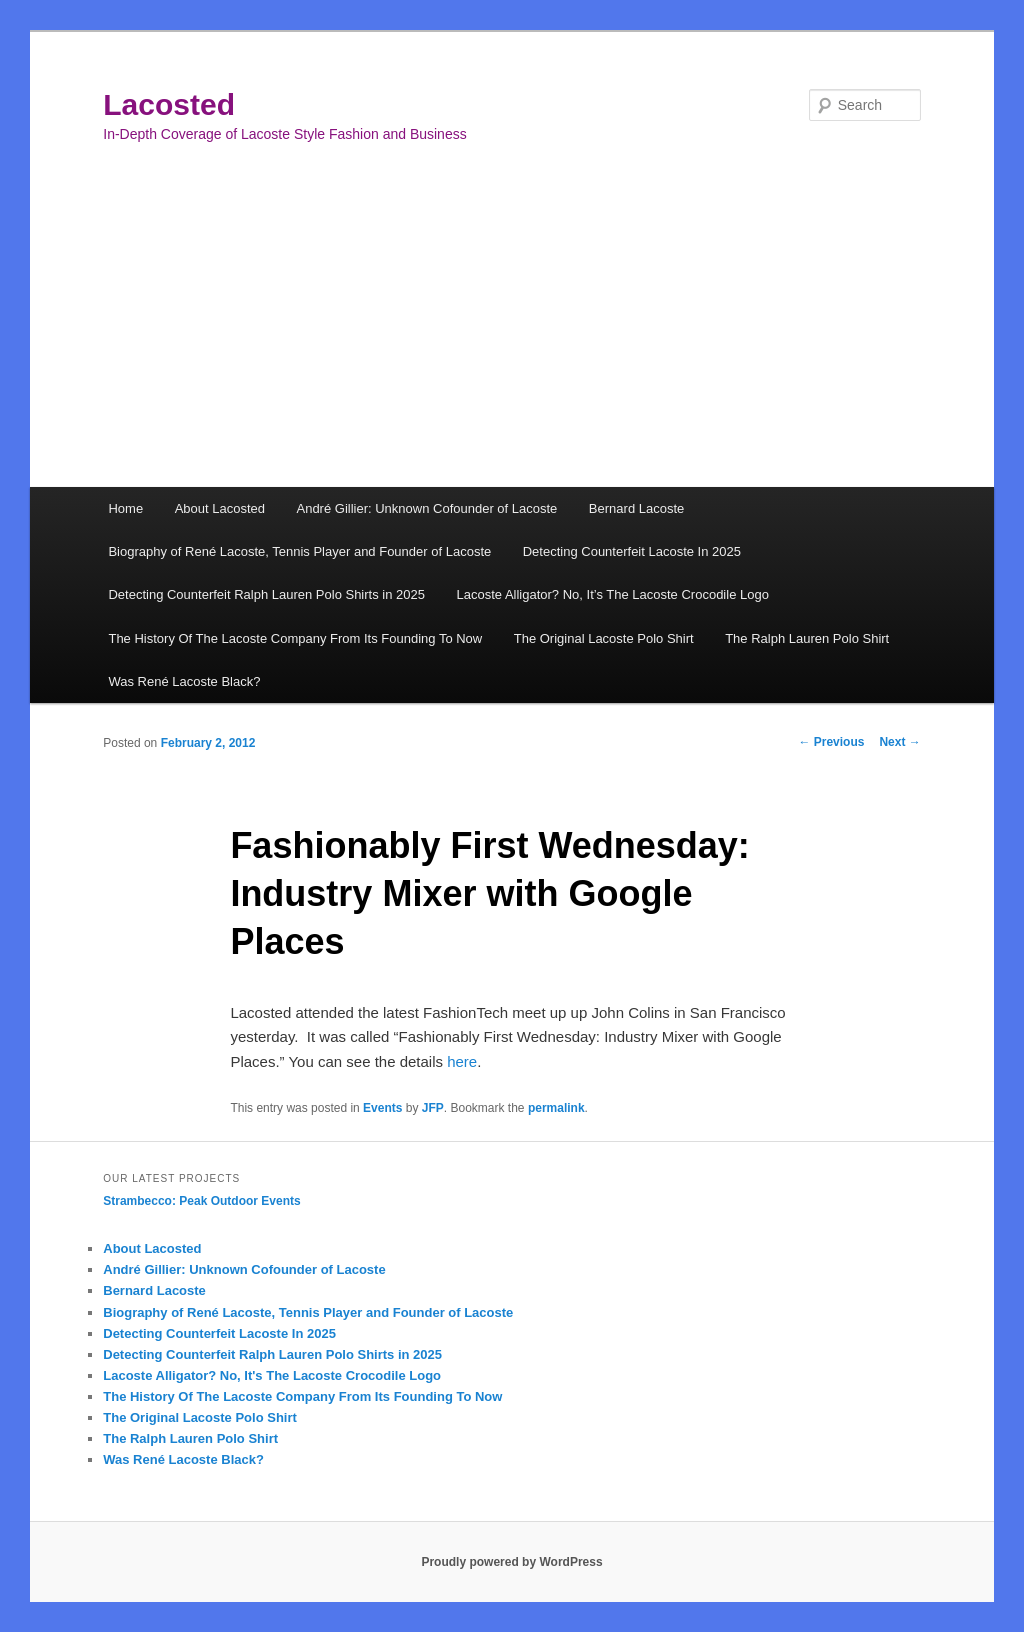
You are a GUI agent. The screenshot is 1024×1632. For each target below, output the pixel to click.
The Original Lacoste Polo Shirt (604, 638)
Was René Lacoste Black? (184, 681)
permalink (556, 1108)
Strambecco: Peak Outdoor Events (201, 1201)
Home (125, 508)
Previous (831, 742)
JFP (433, 1108)
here (462, 1061)
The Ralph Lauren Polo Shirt (807, 638)
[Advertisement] (512, 337)
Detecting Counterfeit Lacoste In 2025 (632, 551)
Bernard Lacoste (636, 508)
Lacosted (169, 104)
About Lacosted (220, 508)
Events (382, 1108)
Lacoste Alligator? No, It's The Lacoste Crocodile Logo (272, 1375)
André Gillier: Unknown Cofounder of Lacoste (426, 508)
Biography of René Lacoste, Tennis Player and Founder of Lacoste (299, 551)
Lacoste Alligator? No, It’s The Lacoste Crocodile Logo (612, 594)
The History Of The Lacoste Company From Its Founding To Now (295, 638)
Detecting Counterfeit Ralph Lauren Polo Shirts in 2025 (266, 594)
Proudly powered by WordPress (511, 1562)
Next (899, 742)
